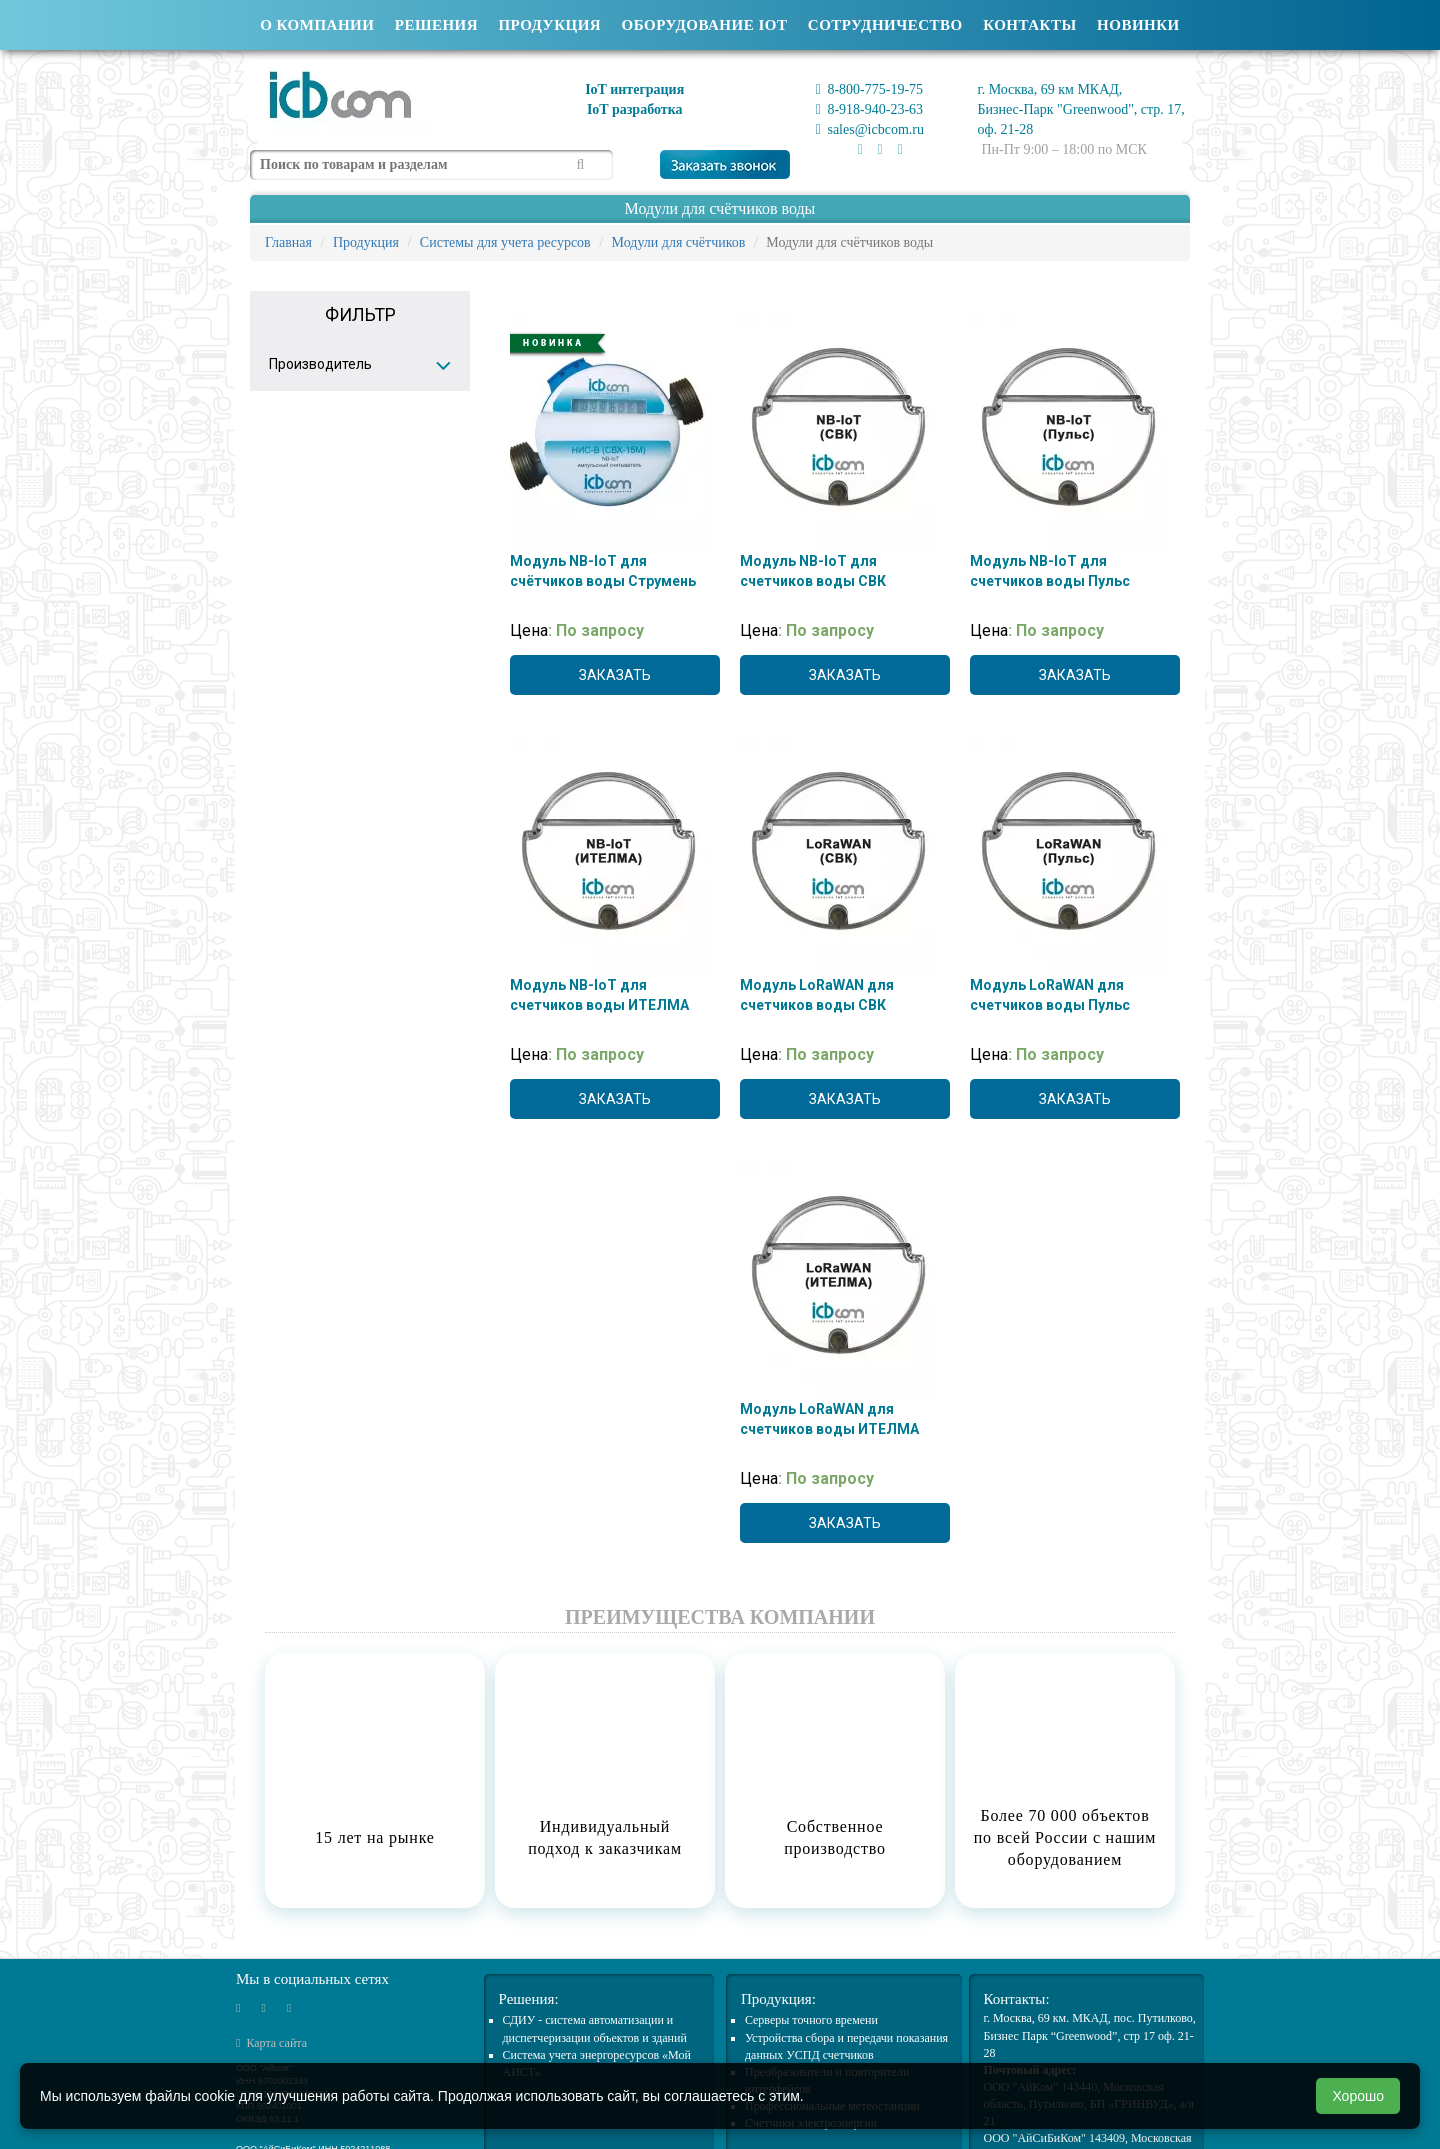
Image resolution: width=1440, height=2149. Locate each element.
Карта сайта (271, 2043)
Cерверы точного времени (811, 2020)
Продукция (549, 25)
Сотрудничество (885, 25)
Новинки (1138, 25)
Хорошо (1358, 2096)
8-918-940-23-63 (869, 109)
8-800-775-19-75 (869, 89)
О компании (317, 25)
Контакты (1030, 25)
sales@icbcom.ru (870, 129)
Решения (436, 25)
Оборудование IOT (705, 25)
